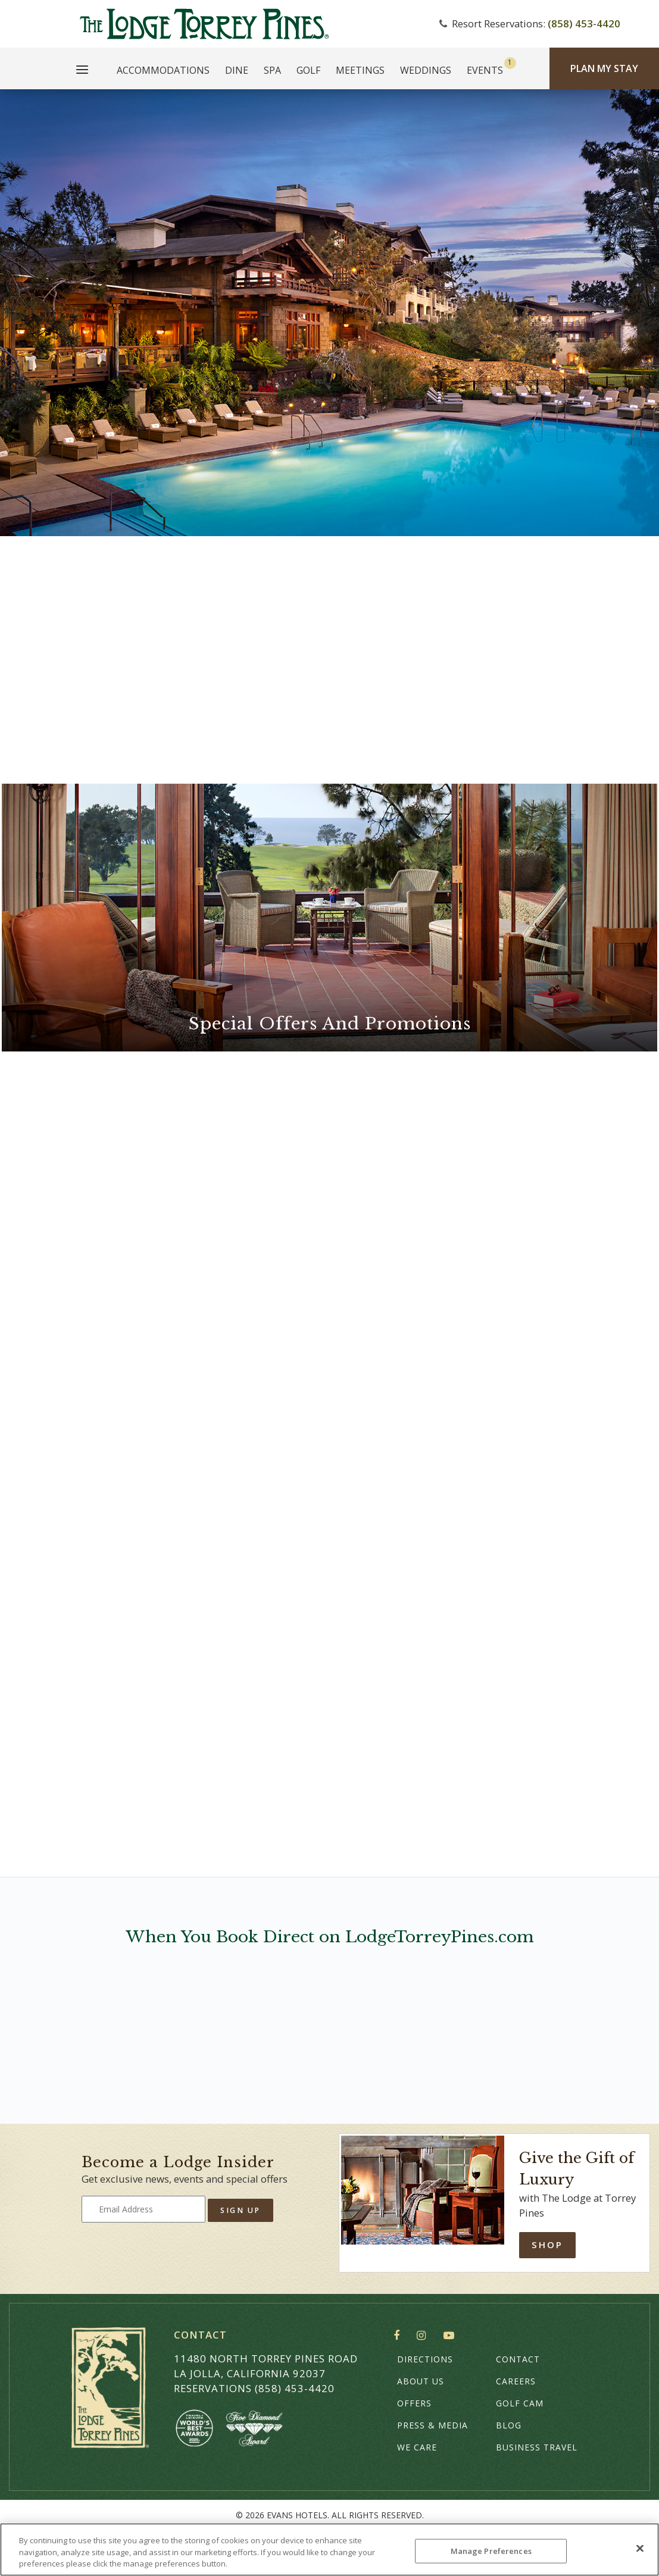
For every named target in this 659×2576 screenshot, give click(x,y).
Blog (508, 2425)
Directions (425, 2359)
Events (485, 70)
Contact (518, 2359)
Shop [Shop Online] (547, 2245)
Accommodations (163, 70)
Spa (272, 70)
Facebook (399, 2335)
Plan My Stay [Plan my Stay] (604, 68)
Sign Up (240, 2210)
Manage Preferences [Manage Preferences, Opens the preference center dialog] (491, 2550)
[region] (329, 2549)
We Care (417, 2447)
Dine (236, 70)
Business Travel (536, 2447)
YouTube (451, 2335)
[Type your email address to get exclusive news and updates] (143, 2209)
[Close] (640, 2548)
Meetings (360, 70)
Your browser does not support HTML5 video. (329, 312)
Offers (414, 2403)
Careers (516, 2381)
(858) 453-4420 (584, 23)
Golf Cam (520, 2403)
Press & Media (432, 2425)
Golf (308, 70)
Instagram (424, 2335)
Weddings (425, 70)
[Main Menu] (82, 71)
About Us (420, 2381)
